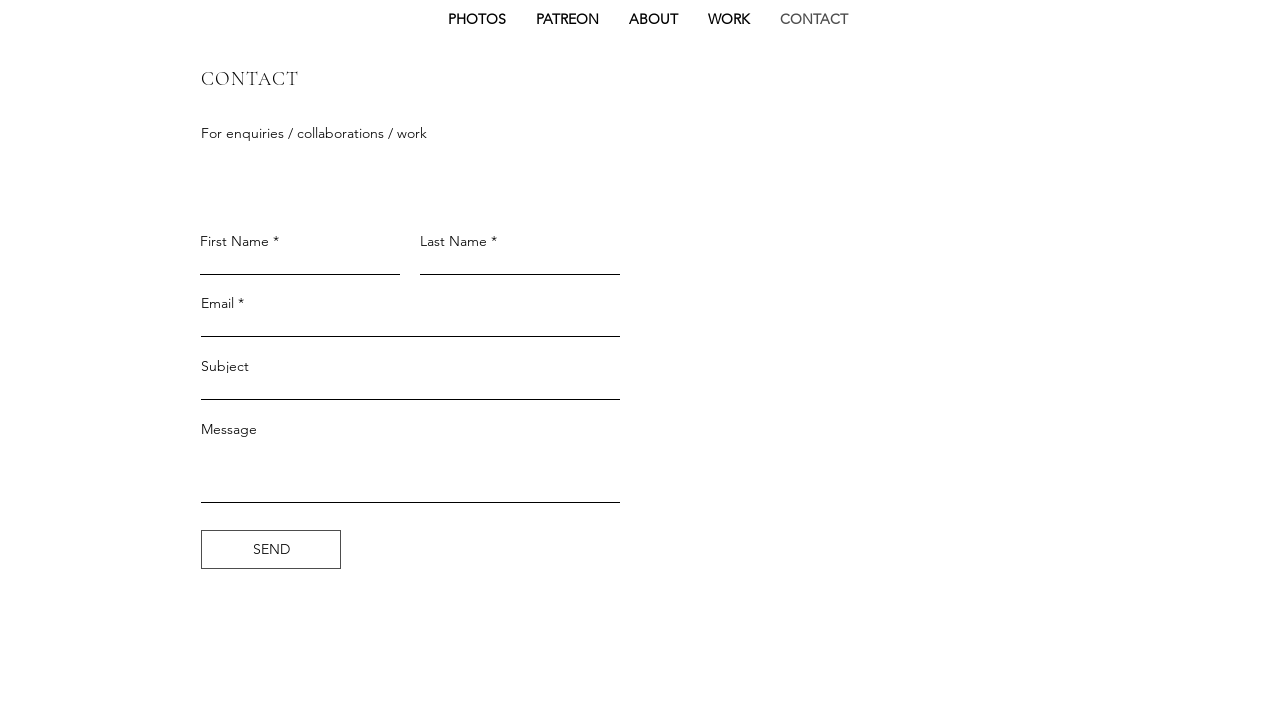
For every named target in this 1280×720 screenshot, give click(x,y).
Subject (225, 366)
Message (229, 429)
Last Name (453, 241)
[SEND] (271, 549)
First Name (234, 241)
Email (217, 303)
